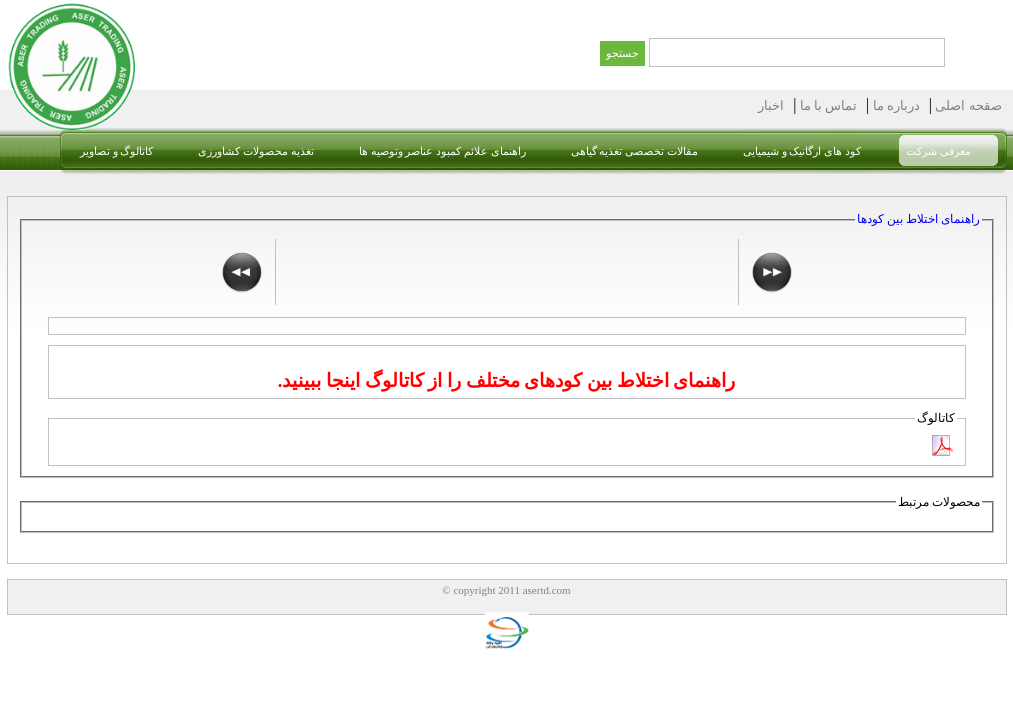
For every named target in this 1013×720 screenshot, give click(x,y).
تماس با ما (826, 105)
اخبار (771, 105)
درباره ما (894, 105)
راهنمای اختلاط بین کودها (918, 219)
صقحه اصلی (967, 105)
